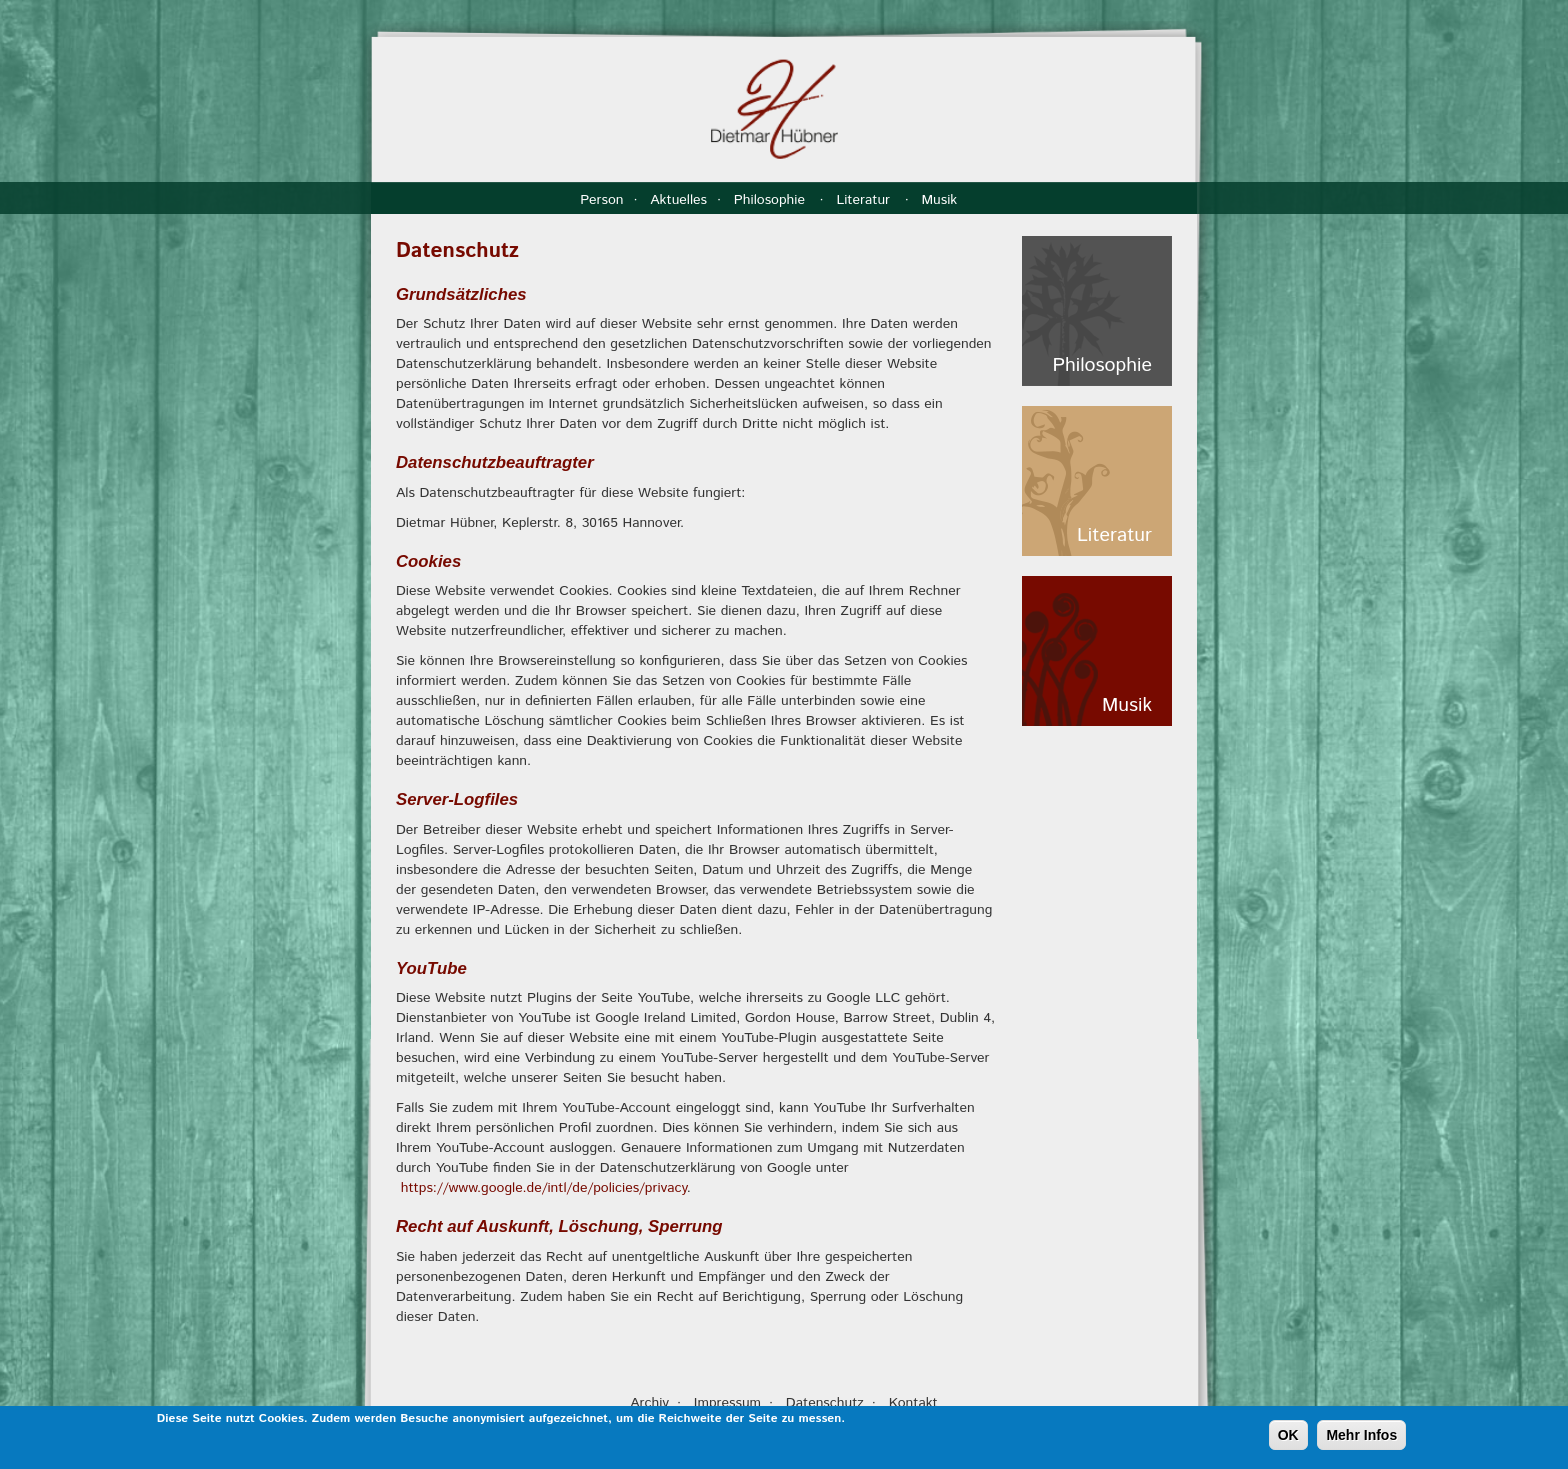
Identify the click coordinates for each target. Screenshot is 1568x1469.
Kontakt (913, 1403)
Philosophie (772, 200)
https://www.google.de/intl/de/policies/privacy (544, 1188)
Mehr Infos (1361, 1437)
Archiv (649, 1403)
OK (1288, 1437)
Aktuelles (678, 200)
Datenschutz (825, 1403)
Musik (941, 200)
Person (601, 200)
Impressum (727, 1403)
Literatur (865, 200)
